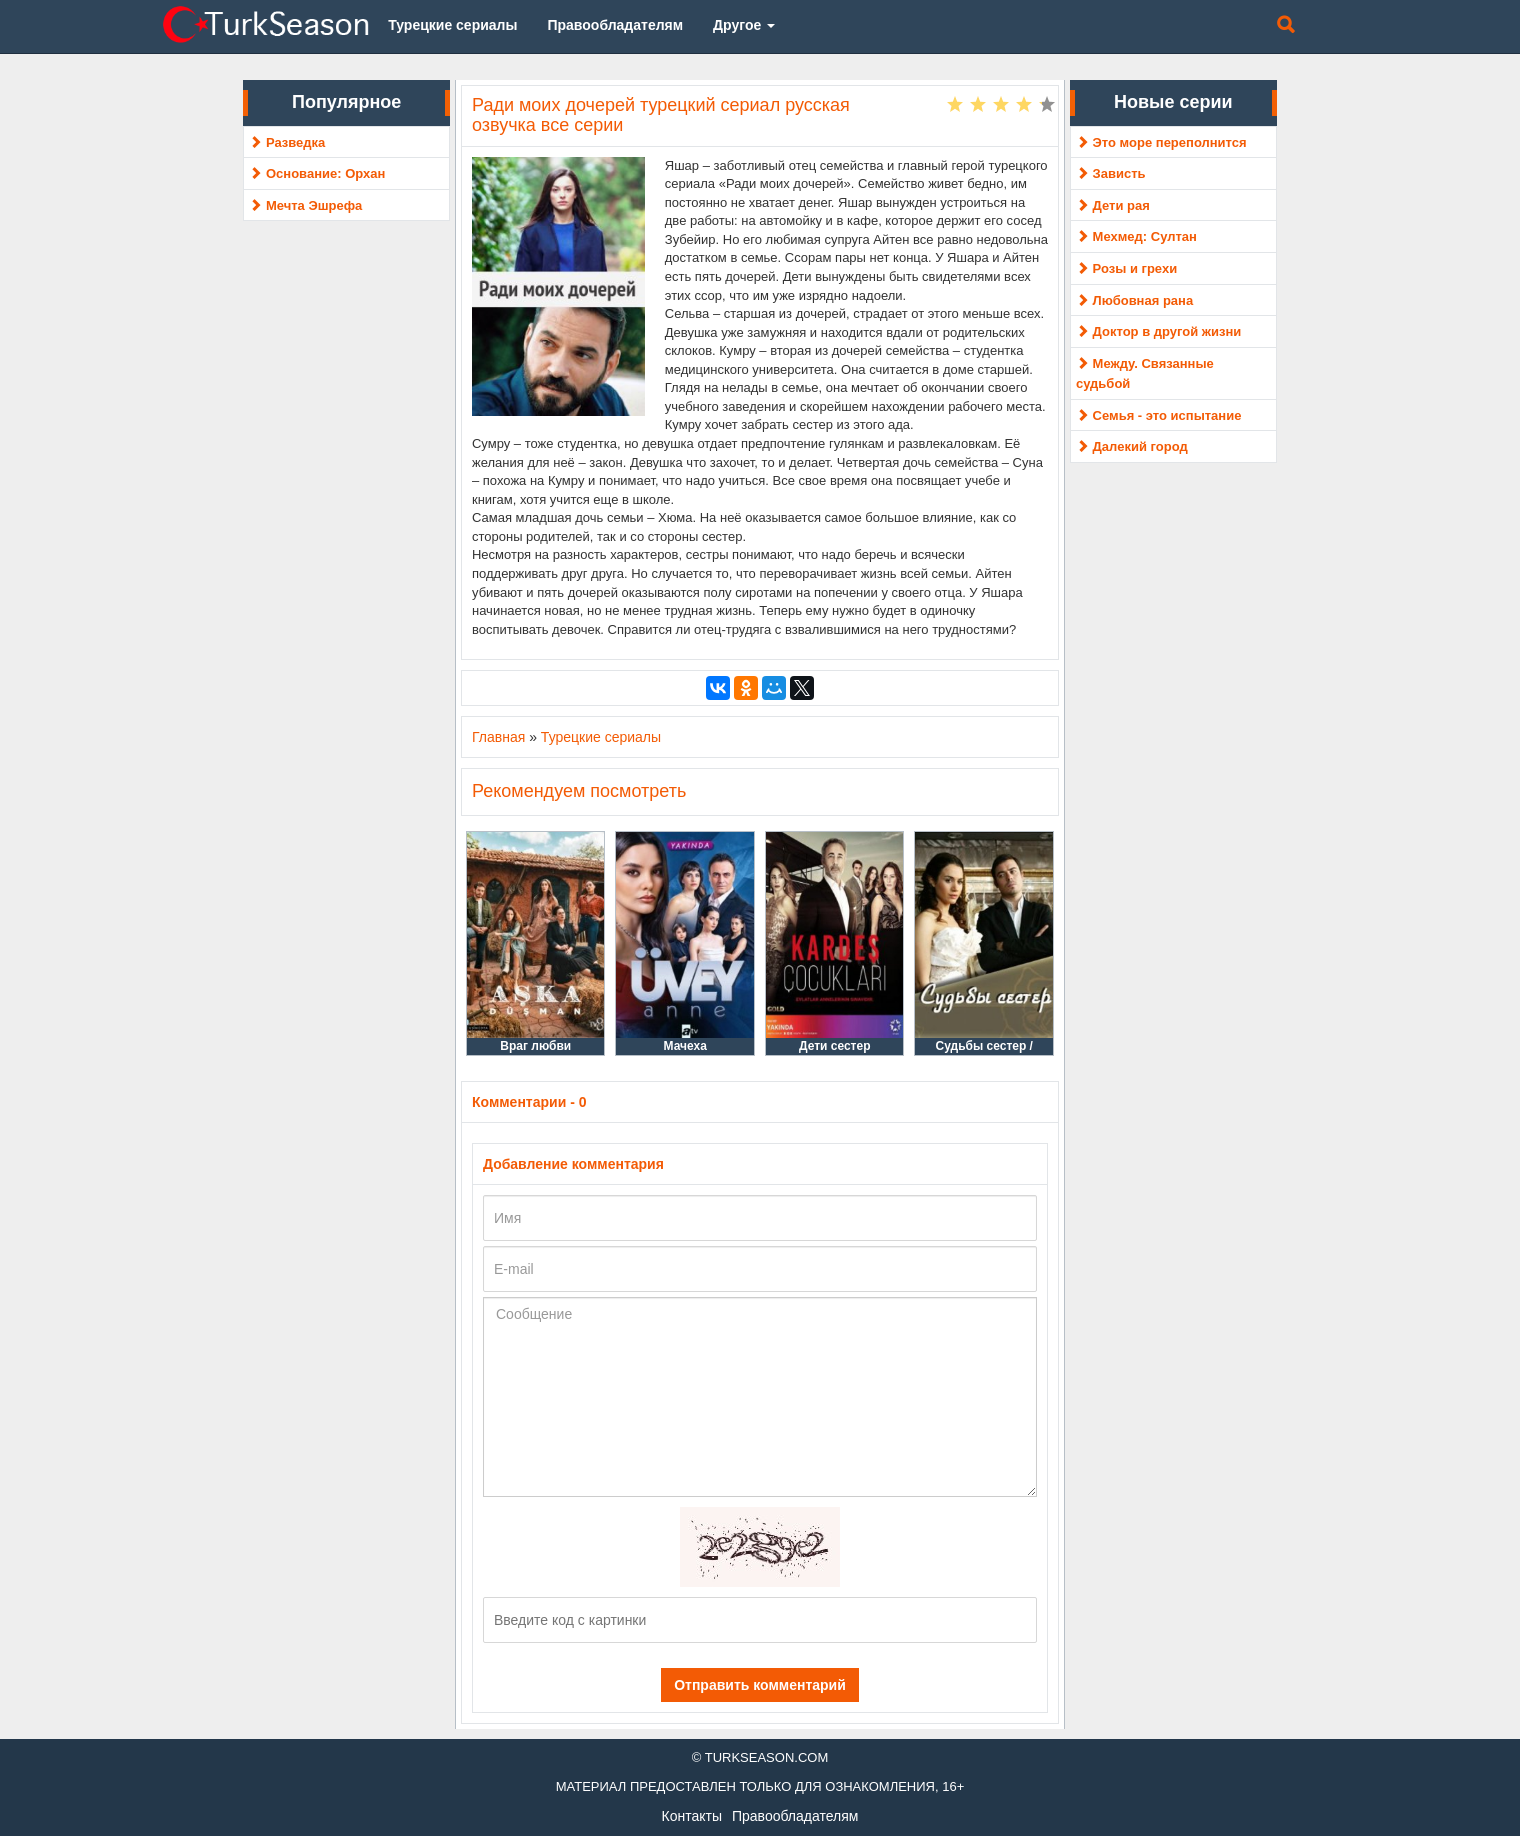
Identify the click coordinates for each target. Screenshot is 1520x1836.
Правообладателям (795, 1816)
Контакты (692, 1816)
